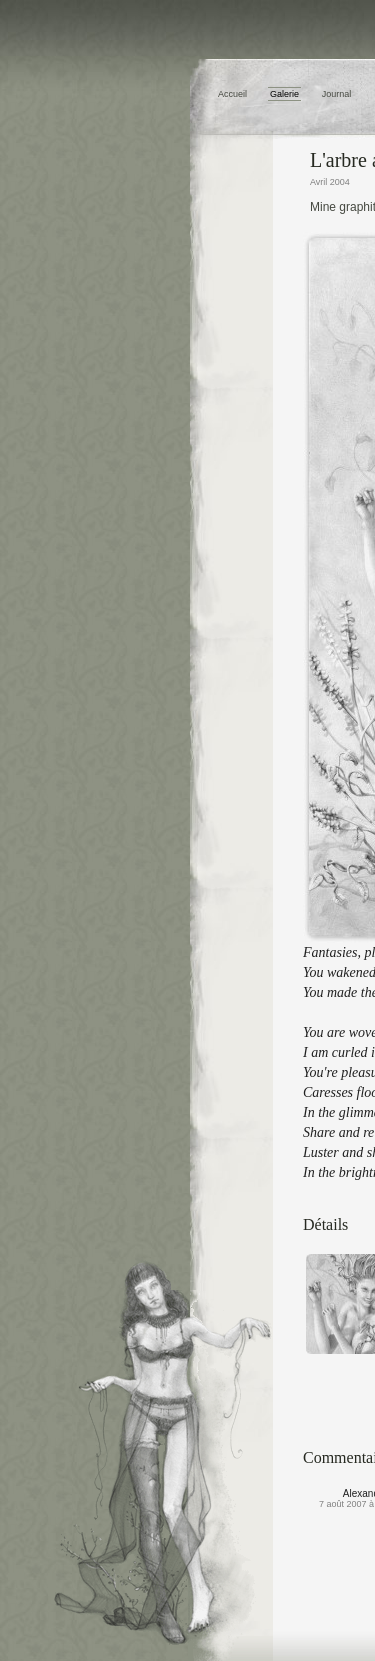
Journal (337, 94)
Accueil (232, 94)
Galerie (284, 94)
